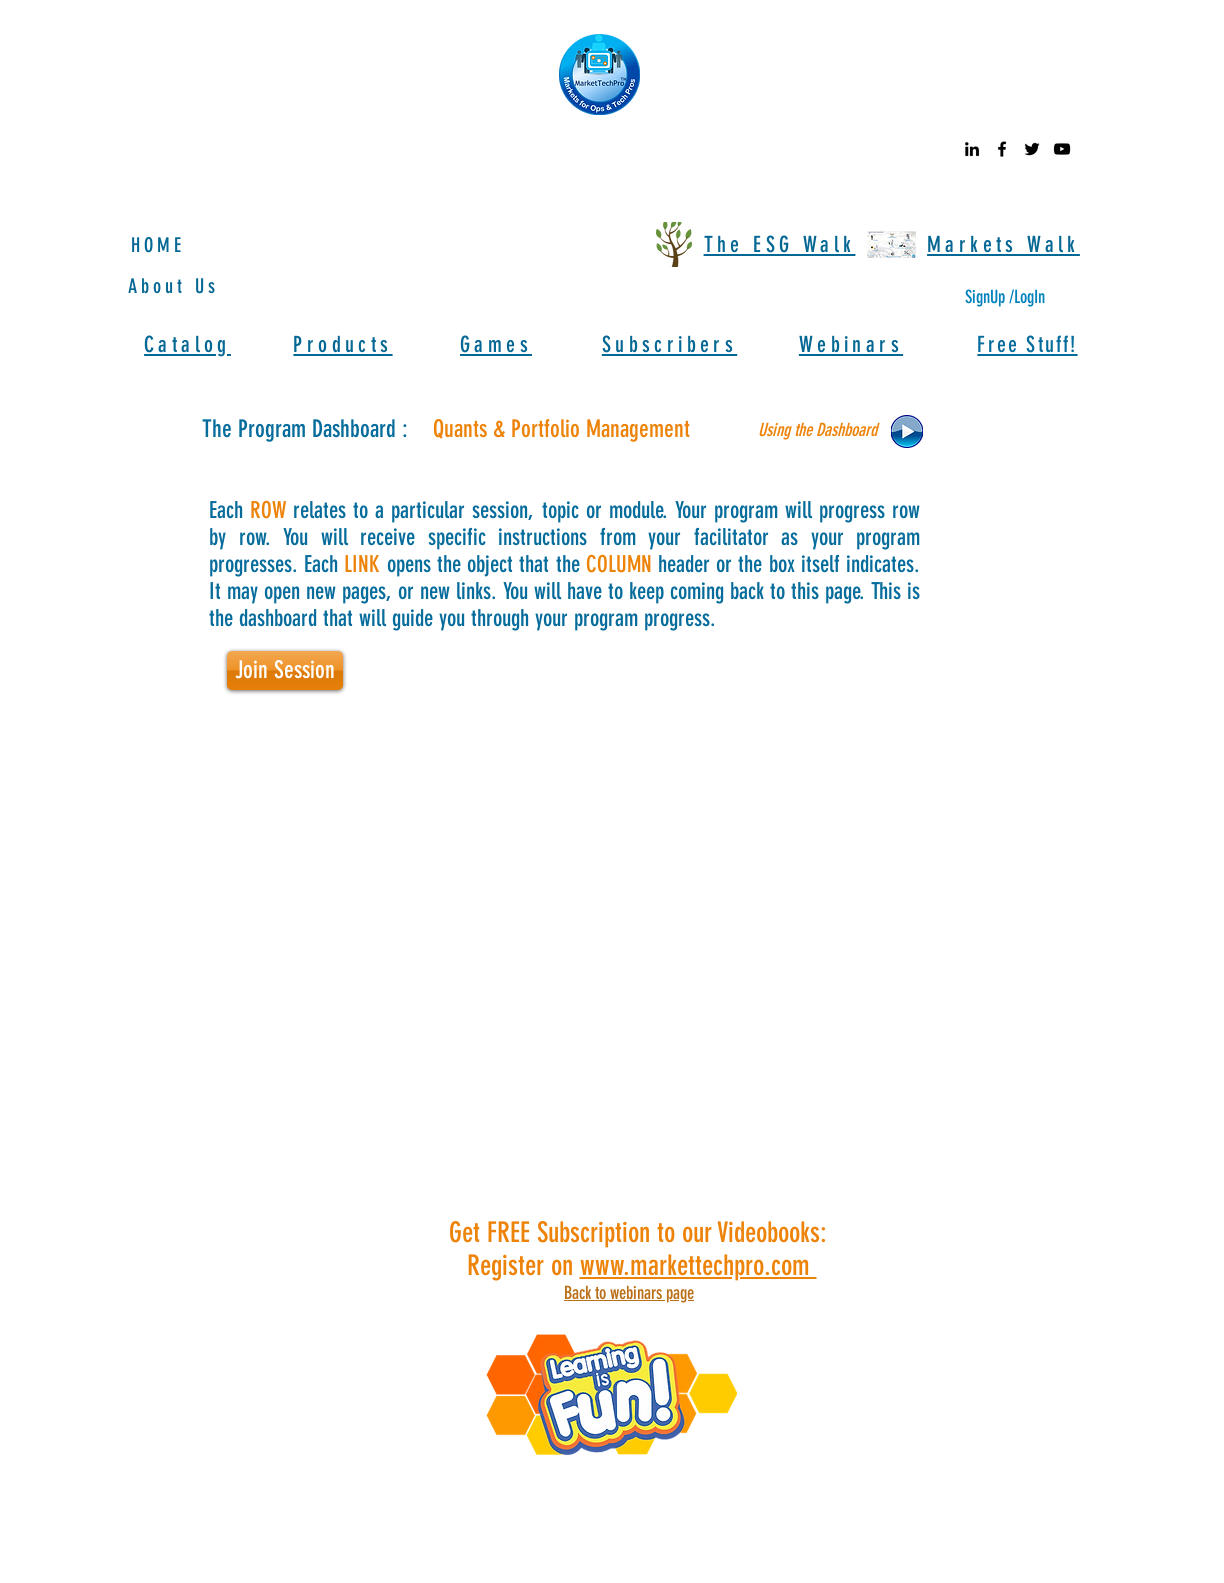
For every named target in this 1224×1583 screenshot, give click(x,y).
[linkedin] (972, 149)
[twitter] (1032, 149)
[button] (819, 431)
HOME (158, 245)
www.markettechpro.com (698, 1265)
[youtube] (1062, 149)
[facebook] (1002, 149)
